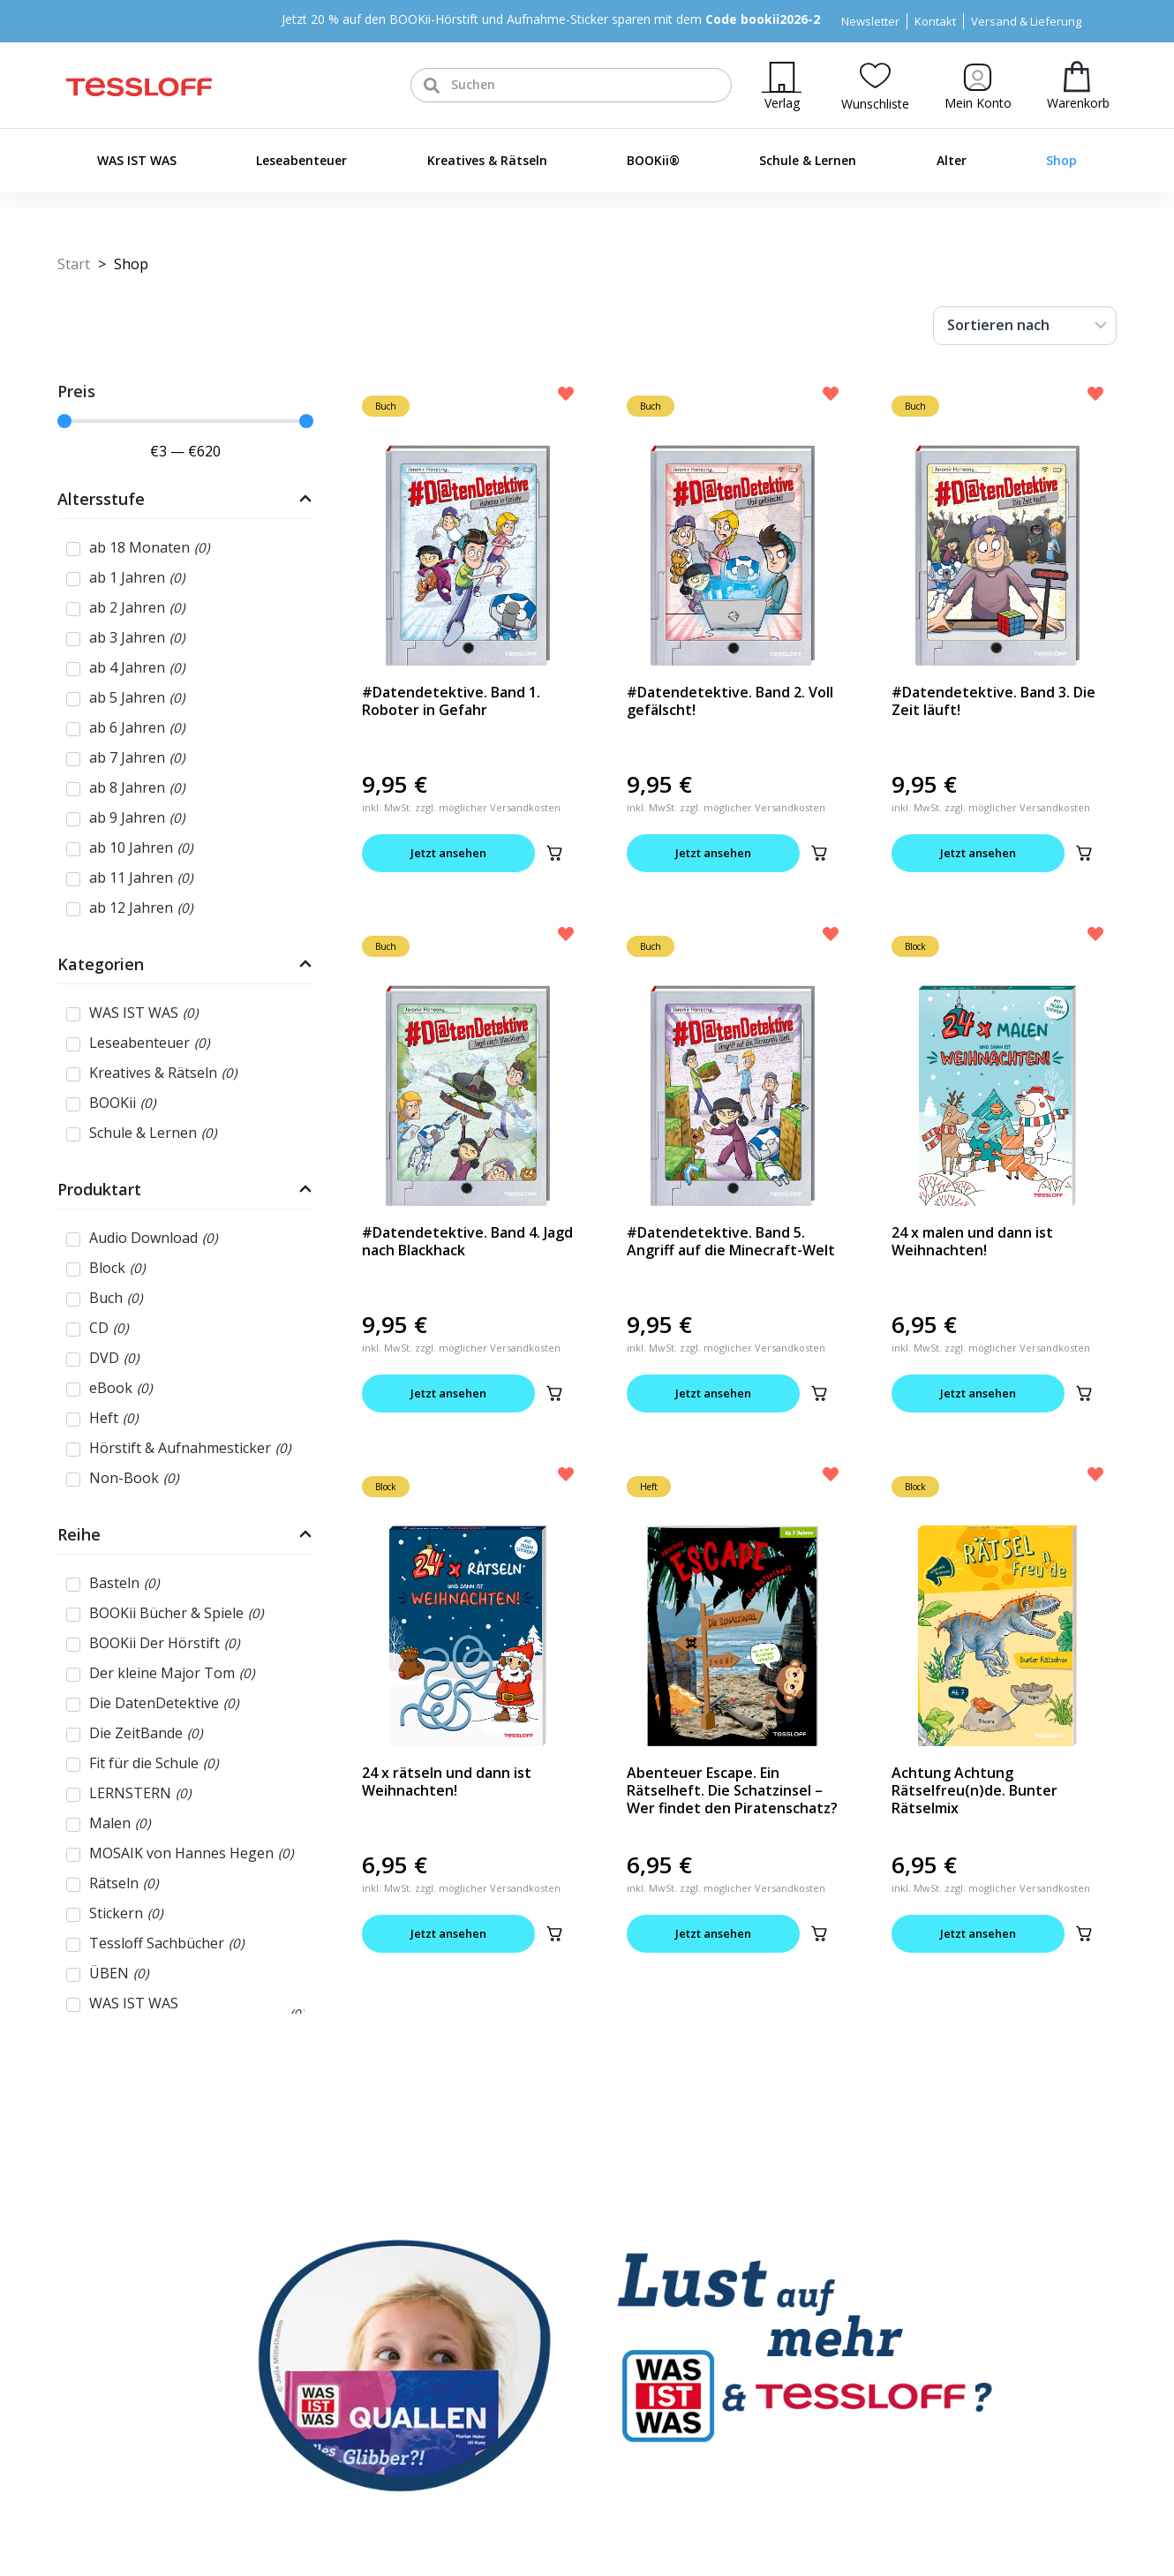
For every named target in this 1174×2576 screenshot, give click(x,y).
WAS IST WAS (137, 160)
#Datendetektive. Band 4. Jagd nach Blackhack (467, 1241)
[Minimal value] (185, 421)
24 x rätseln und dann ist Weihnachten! (446, 1781)
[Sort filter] (1025, 325)
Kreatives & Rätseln (487, 160)
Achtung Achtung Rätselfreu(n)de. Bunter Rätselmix (974, 1790)
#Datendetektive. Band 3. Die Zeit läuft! (993, 700)
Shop (1061, 160)
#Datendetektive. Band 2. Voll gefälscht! (730, 700)
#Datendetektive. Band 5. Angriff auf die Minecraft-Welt (731, 1241)
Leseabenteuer (301, 160)
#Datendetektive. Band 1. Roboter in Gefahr (451, 700)
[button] (554, 852)
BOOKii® (653, 160)
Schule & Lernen (807, 160)
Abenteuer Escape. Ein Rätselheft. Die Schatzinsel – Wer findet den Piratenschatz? (732, 1790)
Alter (952, 160)
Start (73, 264)
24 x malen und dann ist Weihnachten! (972, 1241)
